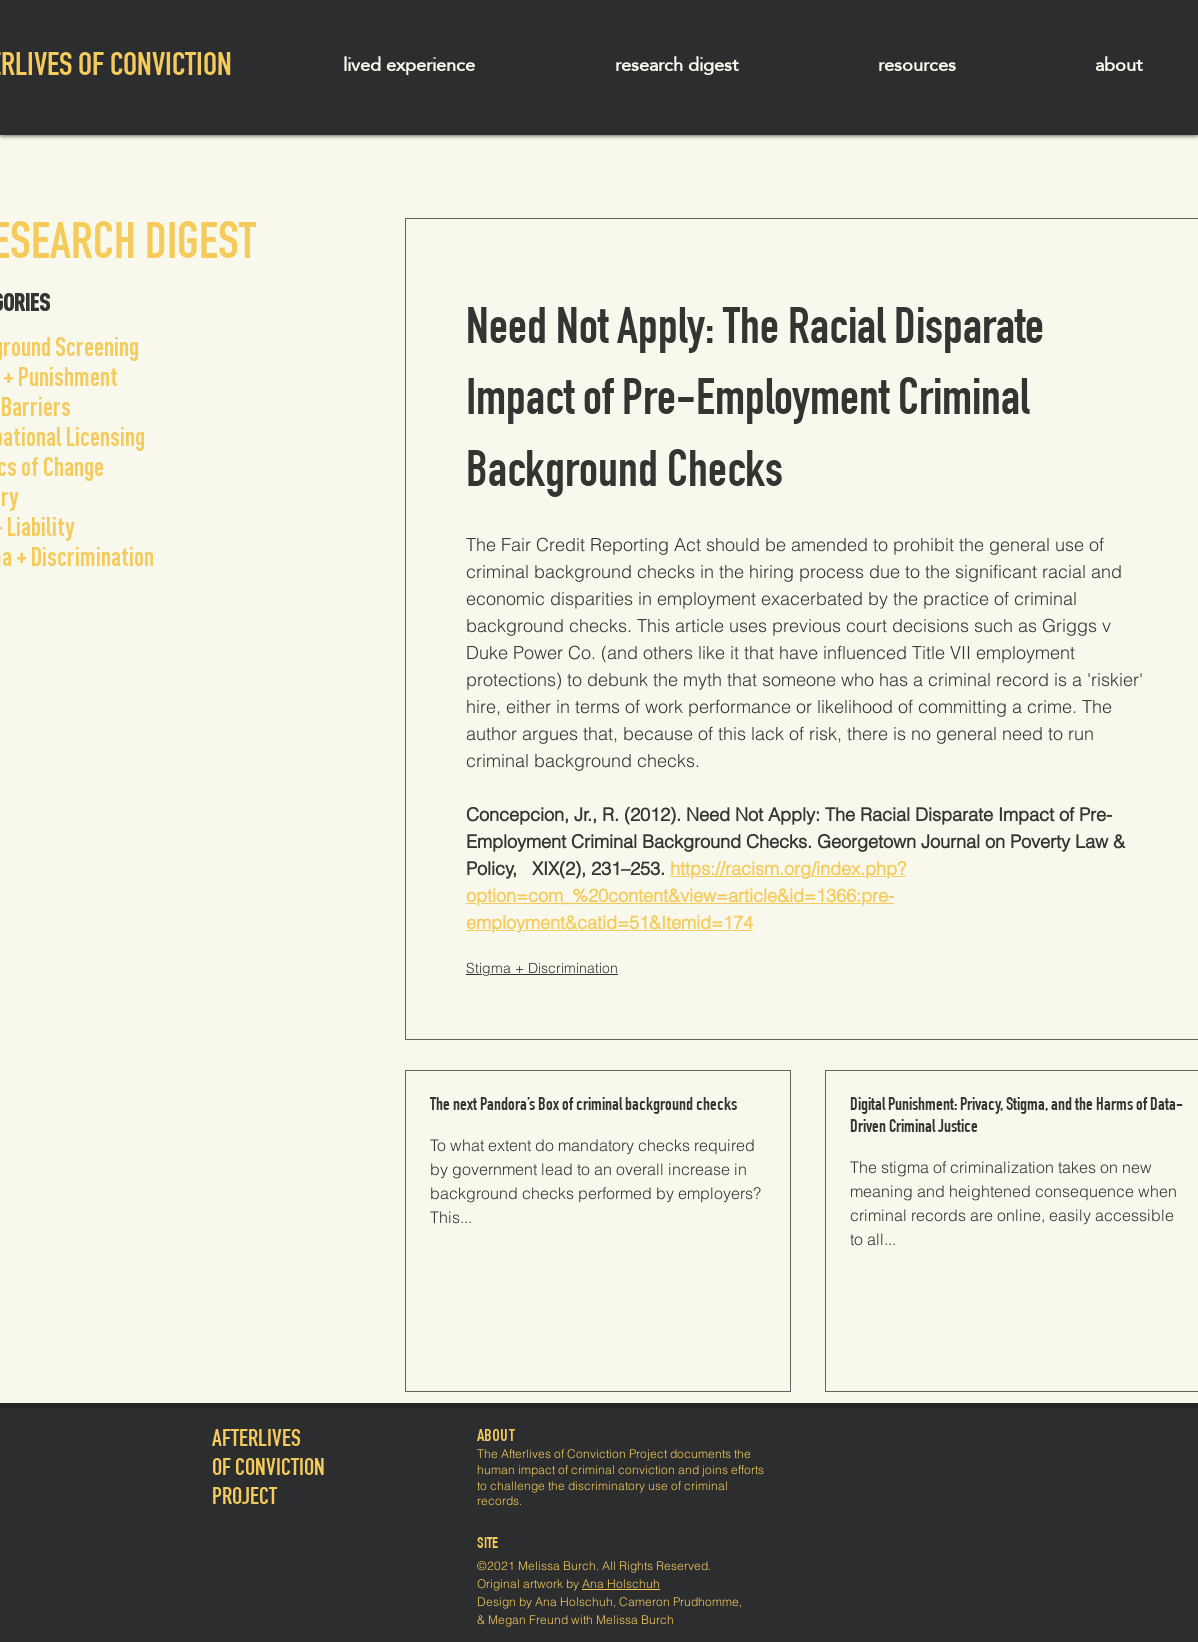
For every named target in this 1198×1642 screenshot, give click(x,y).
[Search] (1068, 67)
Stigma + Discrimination (542, 968)
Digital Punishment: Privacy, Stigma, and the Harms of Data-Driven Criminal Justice (1016, 1117)
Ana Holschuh (621, 1583)
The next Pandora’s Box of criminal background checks (583, 1106)
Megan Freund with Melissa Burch (581, 1619)
